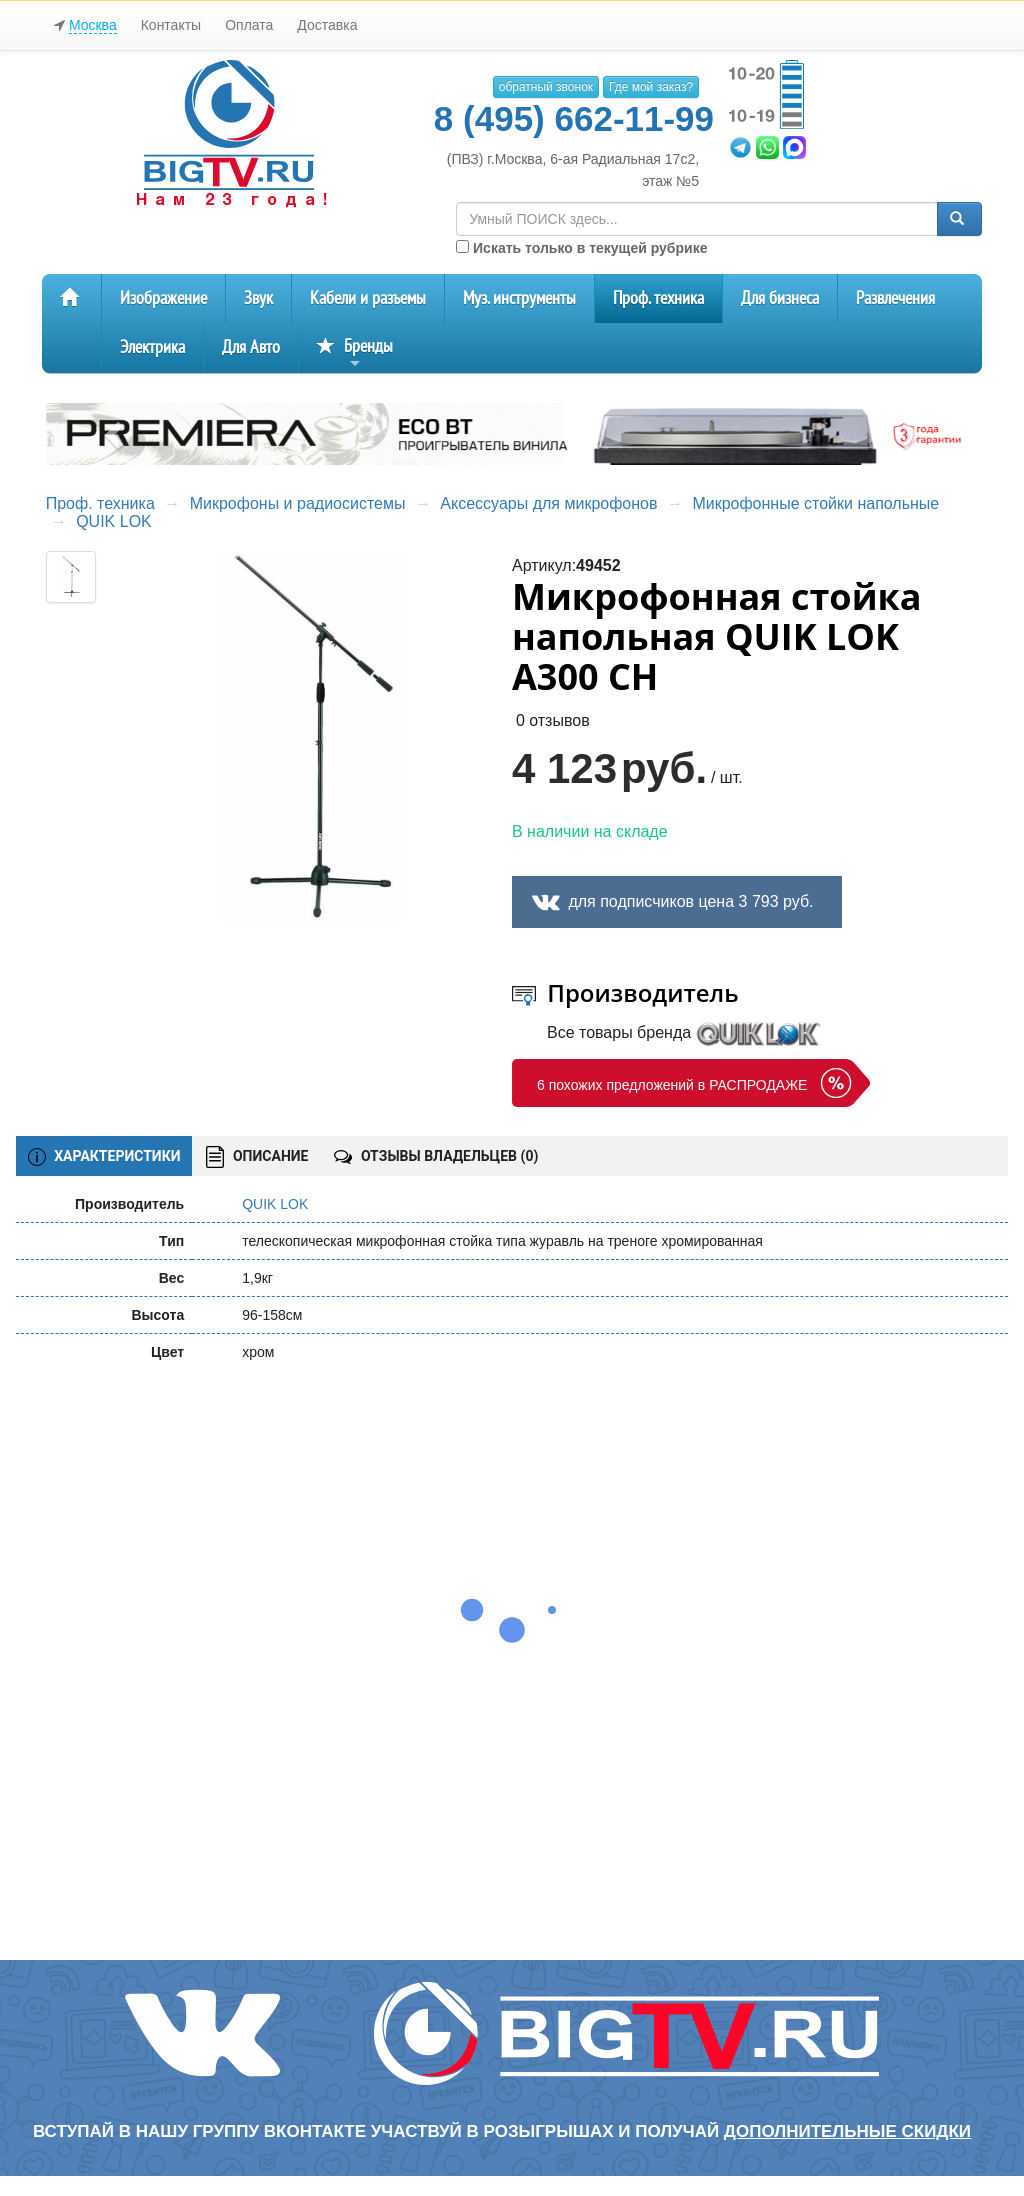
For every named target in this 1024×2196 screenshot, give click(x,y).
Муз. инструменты (519, 298)
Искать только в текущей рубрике (581, 248)
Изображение (163, 298)
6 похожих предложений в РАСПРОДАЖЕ (672, 1085)
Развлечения (895, 298)
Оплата (249, 25)
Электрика (152, 347)
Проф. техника (658, 298)
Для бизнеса (780, 298)
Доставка (327, 25)
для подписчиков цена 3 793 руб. (690, 901)
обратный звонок (546, 87)
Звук (258, 298)
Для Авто (251, 347)
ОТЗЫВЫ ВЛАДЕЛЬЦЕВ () (436, 1156)
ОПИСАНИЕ (257, 1157)
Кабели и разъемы (368, 298)
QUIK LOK (114, 521)
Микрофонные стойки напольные (815, 503)
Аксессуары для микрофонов (548, 503)
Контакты (171, 25)
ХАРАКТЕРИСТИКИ (104, 1157)
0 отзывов (553, 720)
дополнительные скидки (847, 2131)
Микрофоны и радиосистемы (298, 503)
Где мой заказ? (651, 87)
